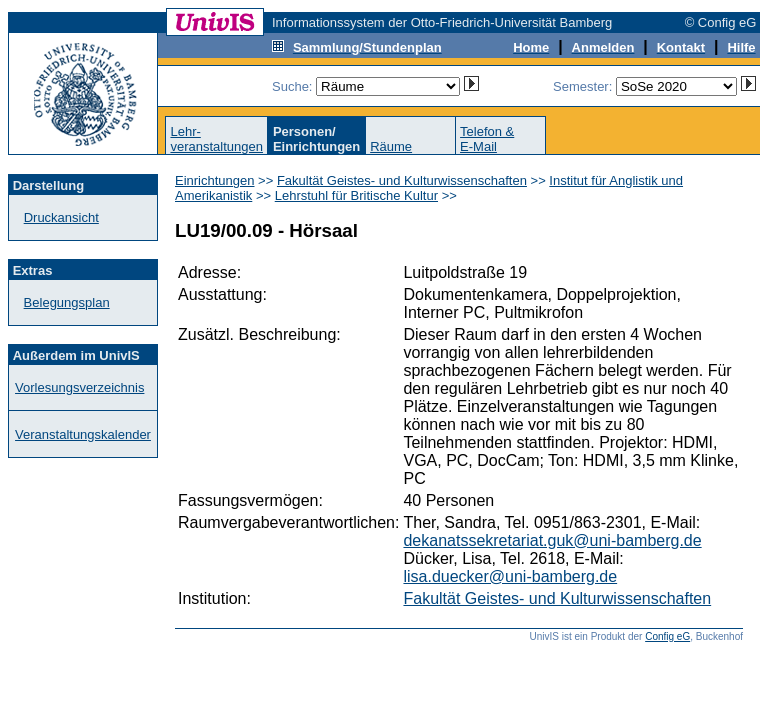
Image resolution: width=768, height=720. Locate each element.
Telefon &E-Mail (487, 139)
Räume (391, 146)
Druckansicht (61, 217)
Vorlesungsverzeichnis (79, 387)
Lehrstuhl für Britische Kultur (356, 195)
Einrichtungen (215, 180)
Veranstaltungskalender (83, 434)
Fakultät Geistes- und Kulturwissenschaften (402, 180)
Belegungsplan (67, 302)
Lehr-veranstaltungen (216, 139)
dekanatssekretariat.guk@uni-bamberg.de (552, 540)
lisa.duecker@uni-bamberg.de (510, 576)
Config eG (667, 636)
